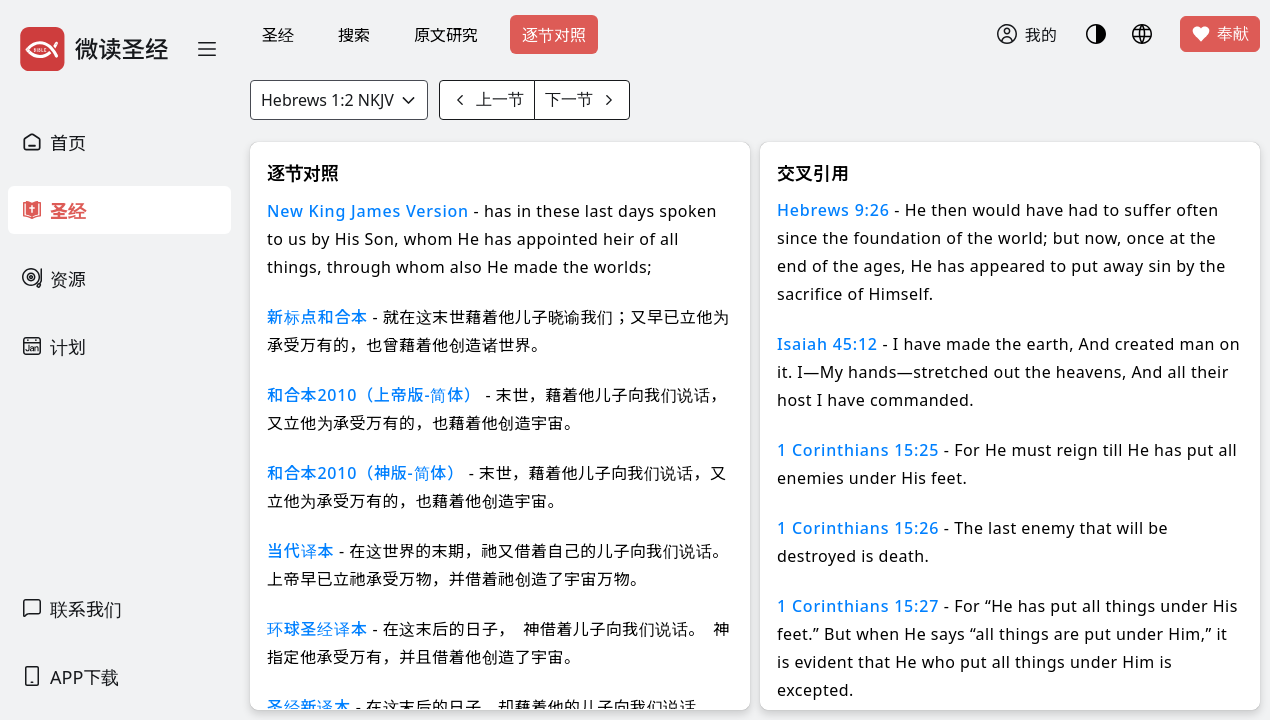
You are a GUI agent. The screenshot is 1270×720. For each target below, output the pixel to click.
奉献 (1220, 34)
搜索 (354, 35)
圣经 (278, 35)
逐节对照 (554, 35)
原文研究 (446, 35)
